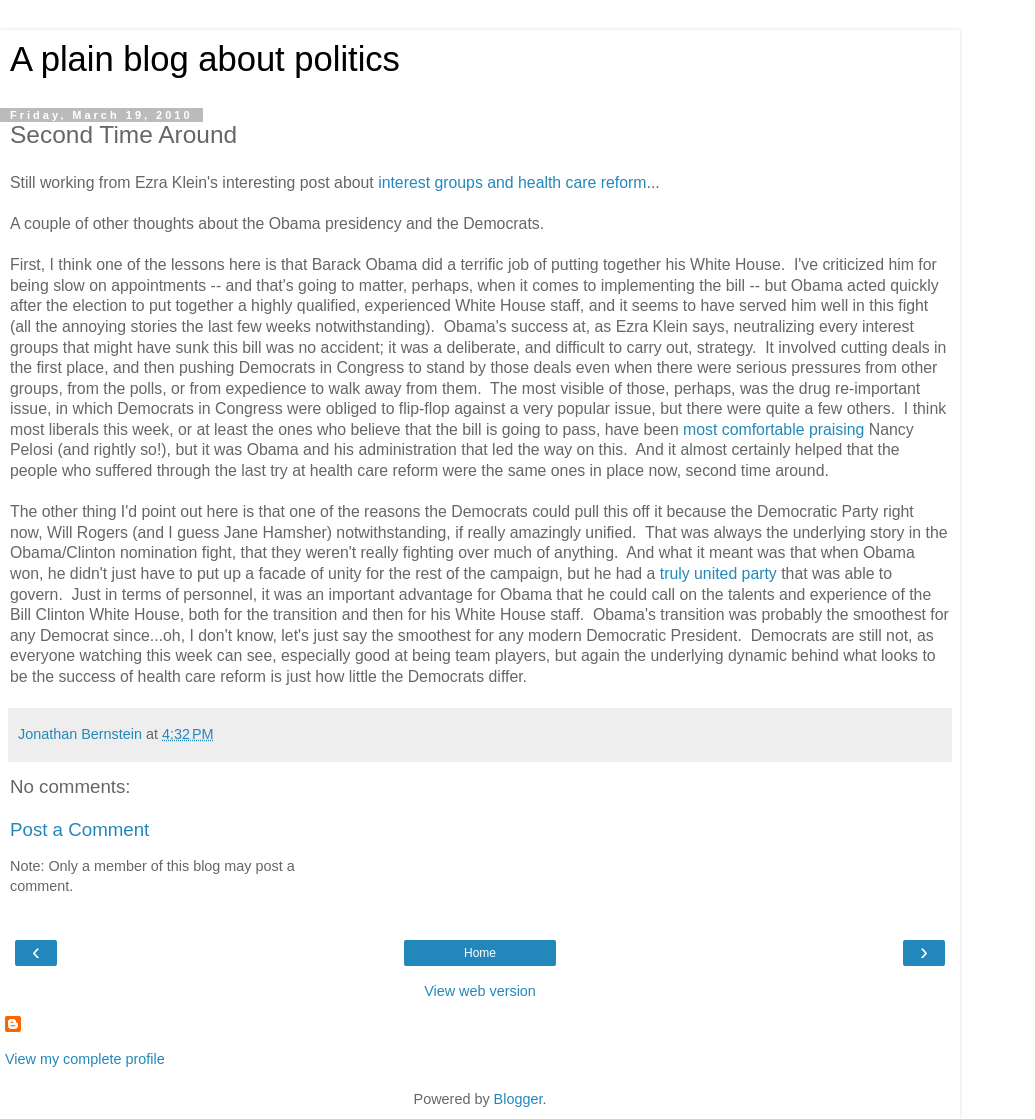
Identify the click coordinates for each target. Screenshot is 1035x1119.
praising (839, 429)
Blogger (518, 1099)
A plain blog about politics (205, 59)
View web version (480, 991)
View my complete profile (85, 1059)
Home (480, 953)
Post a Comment (79, 829)
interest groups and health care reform (512, 182)
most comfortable (743, 429)
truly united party (718, 573)
